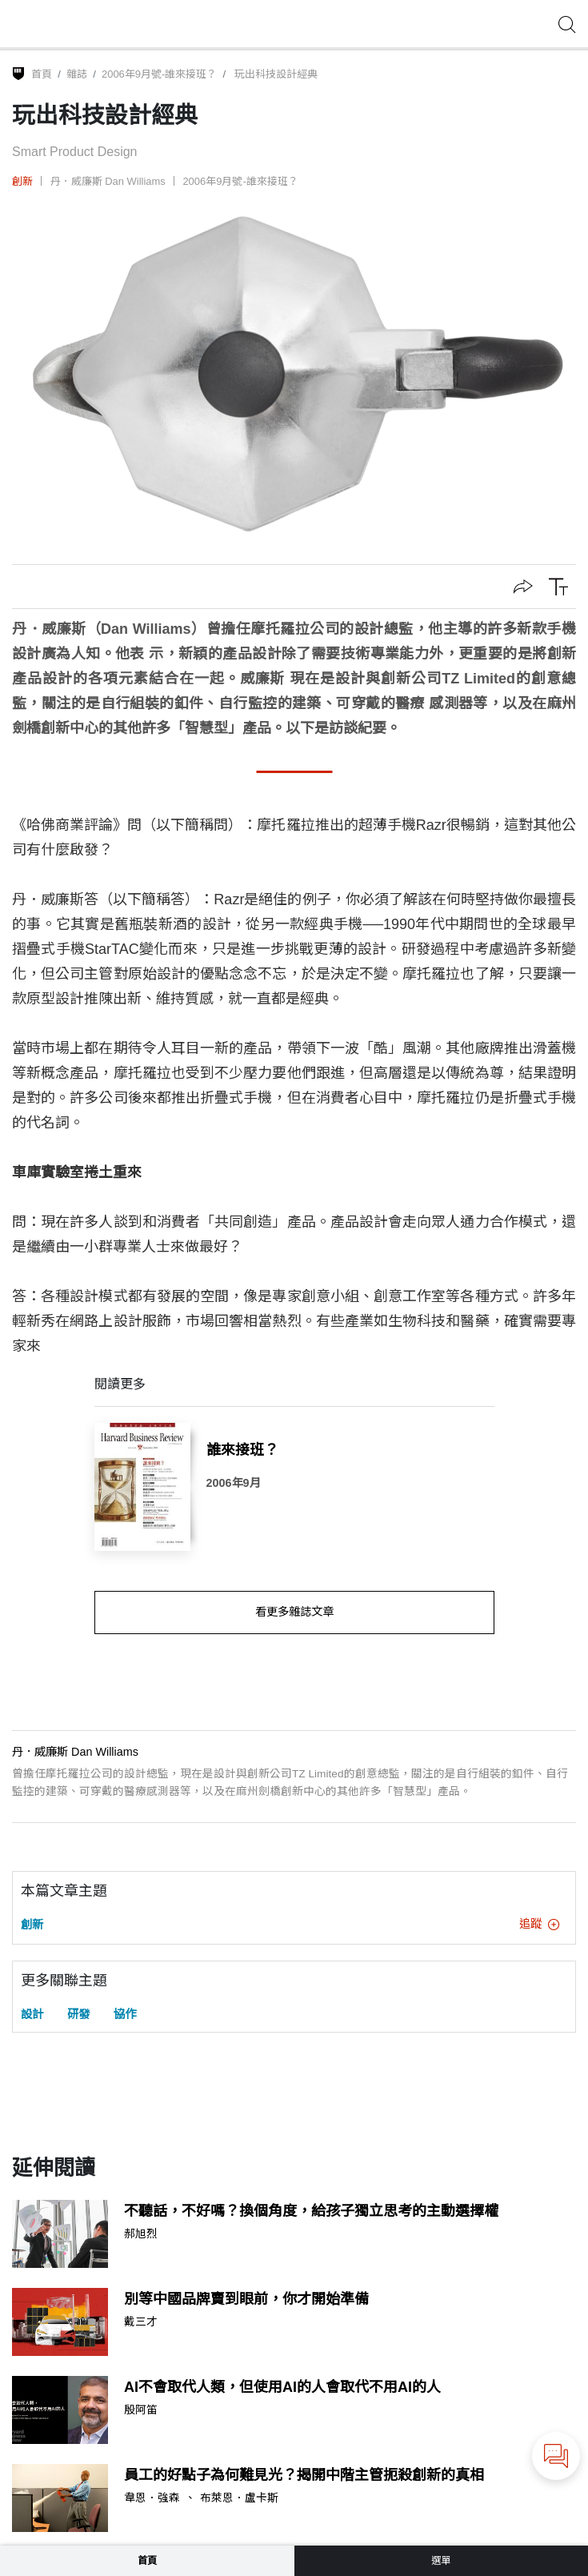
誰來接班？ (242, 1450)
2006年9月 (233, 1482)
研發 (78, 2014)
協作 (125, 2014)
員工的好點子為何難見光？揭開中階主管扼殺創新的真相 (304, 2475)
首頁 (41, 74)
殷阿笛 (141, 2410)
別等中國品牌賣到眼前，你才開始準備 (246, 2299)
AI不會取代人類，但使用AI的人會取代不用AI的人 (282, 2387)
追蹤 (539, 1923)
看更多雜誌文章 (294, 1611)
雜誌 (76, 74)
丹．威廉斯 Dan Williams (108, 181)
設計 (32, 2014)
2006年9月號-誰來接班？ (159, 74)
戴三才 (141, 2322)
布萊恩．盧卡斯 (239, 2498)
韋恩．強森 (152, 2498)
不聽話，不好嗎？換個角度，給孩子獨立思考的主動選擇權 (311, 2211)
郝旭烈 (141, 2234)
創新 (22, 181)
